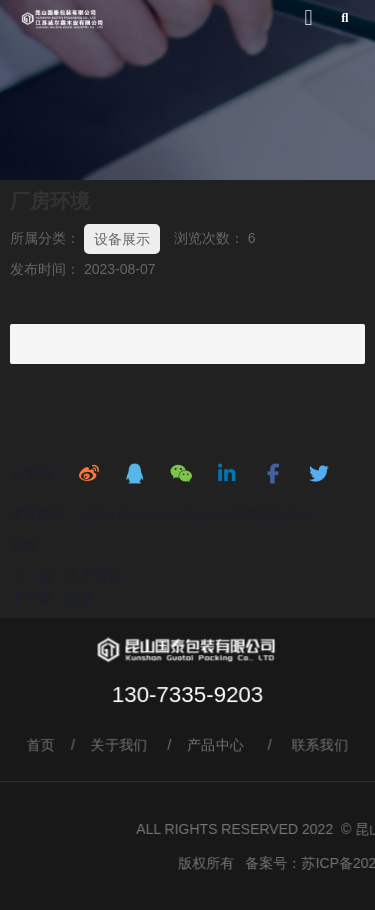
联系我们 (322, 745)
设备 (80, 597)
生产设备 (94, 576)
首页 (39, 745)
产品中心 (216, 745)
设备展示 (122, 239)
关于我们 (119, 745)
